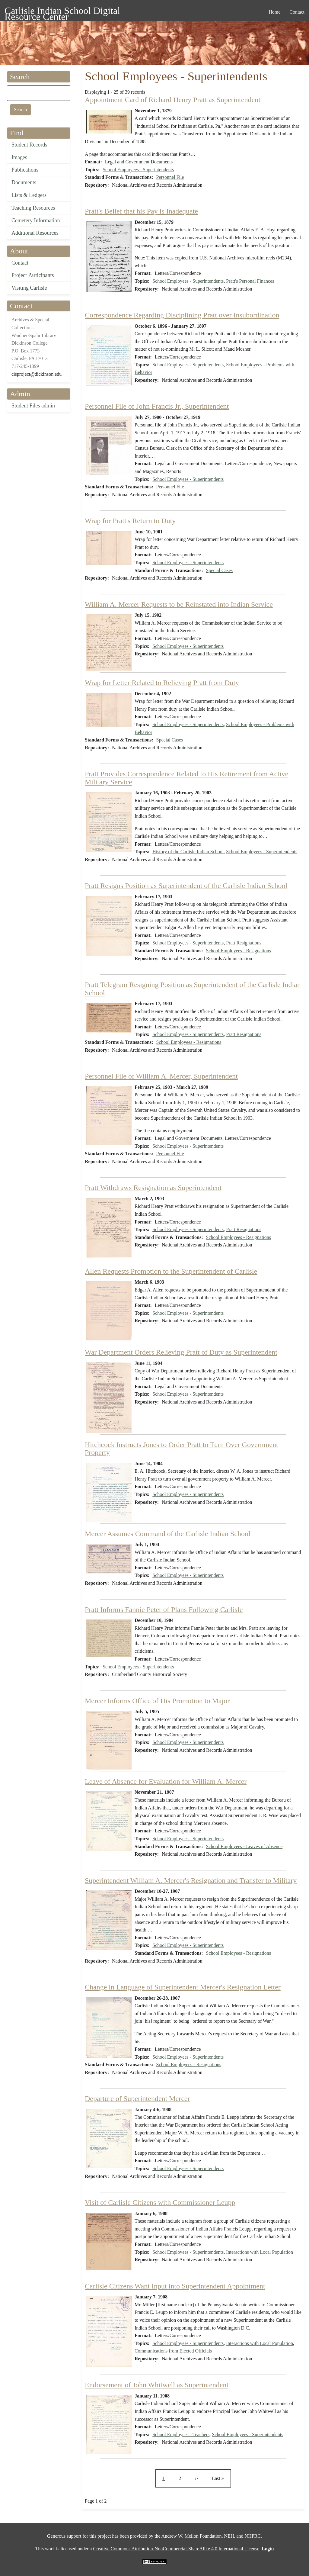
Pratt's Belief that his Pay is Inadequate (141, 211)
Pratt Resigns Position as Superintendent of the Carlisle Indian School (186, 885)
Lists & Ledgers (28, 195)
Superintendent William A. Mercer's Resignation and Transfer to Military (191, 1880)
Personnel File (170, 177)
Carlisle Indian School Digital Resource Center (62, 11)
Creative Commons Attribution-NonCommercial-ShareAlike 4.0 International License (176, 2548)
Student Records (29, 145)
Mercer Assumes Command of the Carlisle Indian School (167, 1534)
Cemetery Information (35, 220)
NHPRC (253, 2536)
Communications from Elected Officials (173, 2350)
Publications (24, 170)
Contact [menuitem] (296, 11)
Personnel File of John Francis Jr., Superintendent (157, 406)
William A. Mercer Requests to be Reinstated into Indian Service (179, 604)
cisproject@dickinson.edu (36, 374)
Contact (19, 263)
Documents (23, 182)
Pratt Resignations (243, 942)
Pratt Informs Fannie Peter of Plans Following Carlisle (164, 1609)
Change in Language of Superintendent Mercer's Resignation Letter (183, 1987)
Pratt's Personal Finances (250, 281)
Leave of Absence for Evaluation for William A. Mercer (166, 1781)
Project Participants (32, 275)
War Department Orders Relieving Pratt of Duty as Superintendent (181, 1352)
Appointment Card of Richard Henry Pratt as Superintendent (172, 100)
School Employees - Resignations (238, 950)
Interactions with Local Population (259, 2252)
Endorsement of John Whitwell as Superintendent (156, 2385)
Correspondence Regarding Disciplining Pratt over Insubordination (182, 315)
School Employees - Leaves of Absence (244, 1846)
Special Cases (219, 570)
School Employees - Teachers (180, 2434)
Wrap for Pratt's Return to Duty (130, 521)
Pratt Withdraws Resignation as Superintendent (153, 1188)
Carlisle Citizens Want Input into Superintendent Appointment (175, 2286)
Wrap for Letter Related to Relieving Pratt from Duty (162, 683)
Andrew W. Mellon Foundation (191, 2536)
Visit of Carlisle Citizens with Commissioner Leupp (160, 2202)
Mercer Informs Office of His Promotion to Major (157, 1701)
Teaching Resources (33, 208)
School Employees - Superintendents (138, 169)
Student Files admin (33, 406)
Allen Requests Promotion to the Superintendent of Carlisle (171, 1271)
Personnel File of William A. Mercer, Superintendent (161, 1076)
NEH (229, 2536)
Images (19, 157)
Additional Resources (34, 233)
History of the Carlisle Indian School (188, 851)
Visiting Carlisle (29, 288)
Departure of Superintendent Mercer (137, 2098)
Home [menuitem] (274, 11)
